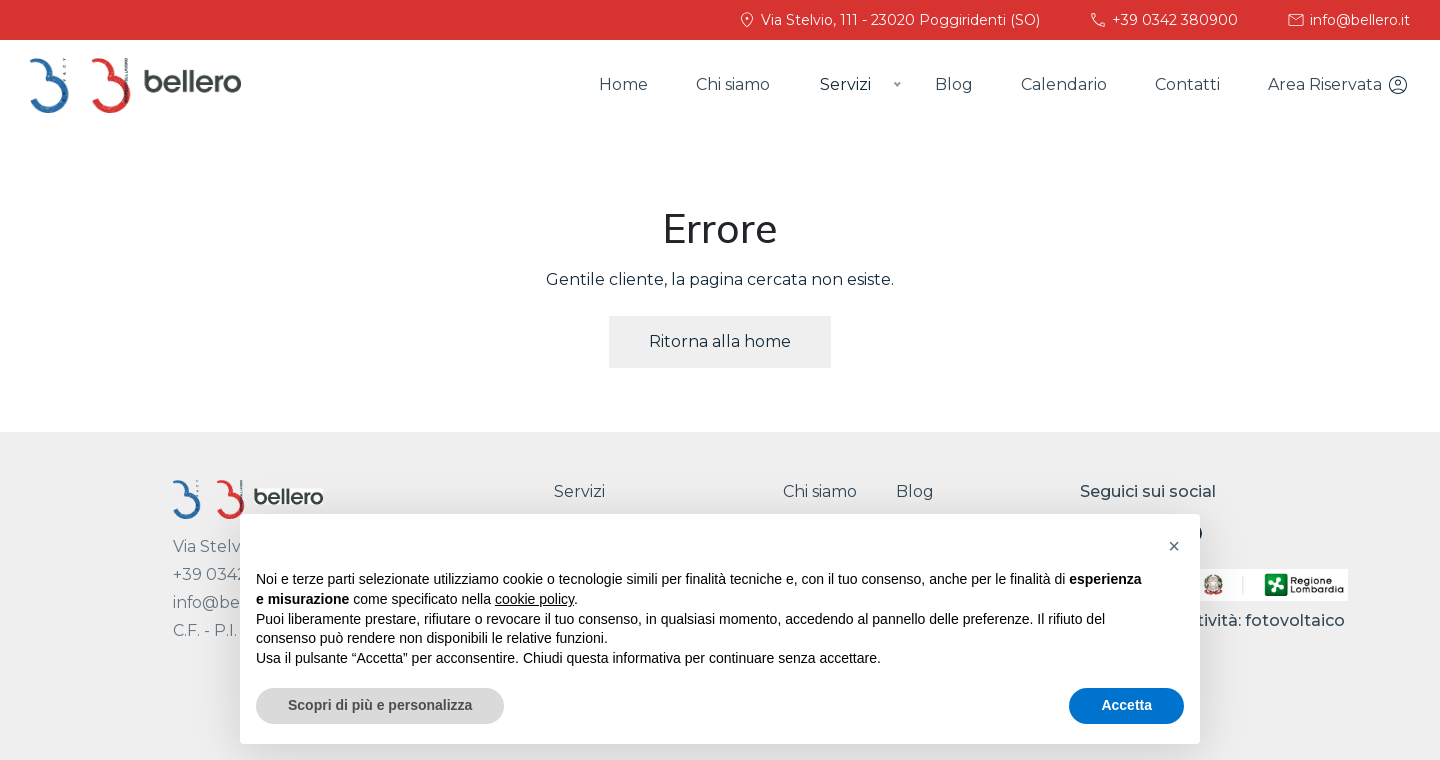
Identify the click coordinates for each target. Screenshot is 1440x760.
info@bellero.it (1348, 20)
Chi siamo (733, 84)
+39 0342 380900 (1163, 20)
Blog (954, 84)
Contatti (1187, 84)
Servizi (579, 491)
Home (623, 84)
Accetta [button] (1126, 705)
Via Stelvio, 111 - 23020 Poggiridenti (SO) (888, 20)
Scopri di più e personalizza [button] (380, 705)
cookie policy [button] (534, 599)
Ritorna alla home (720, 341)
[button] (1174, 546)
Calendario (1064, 84)
